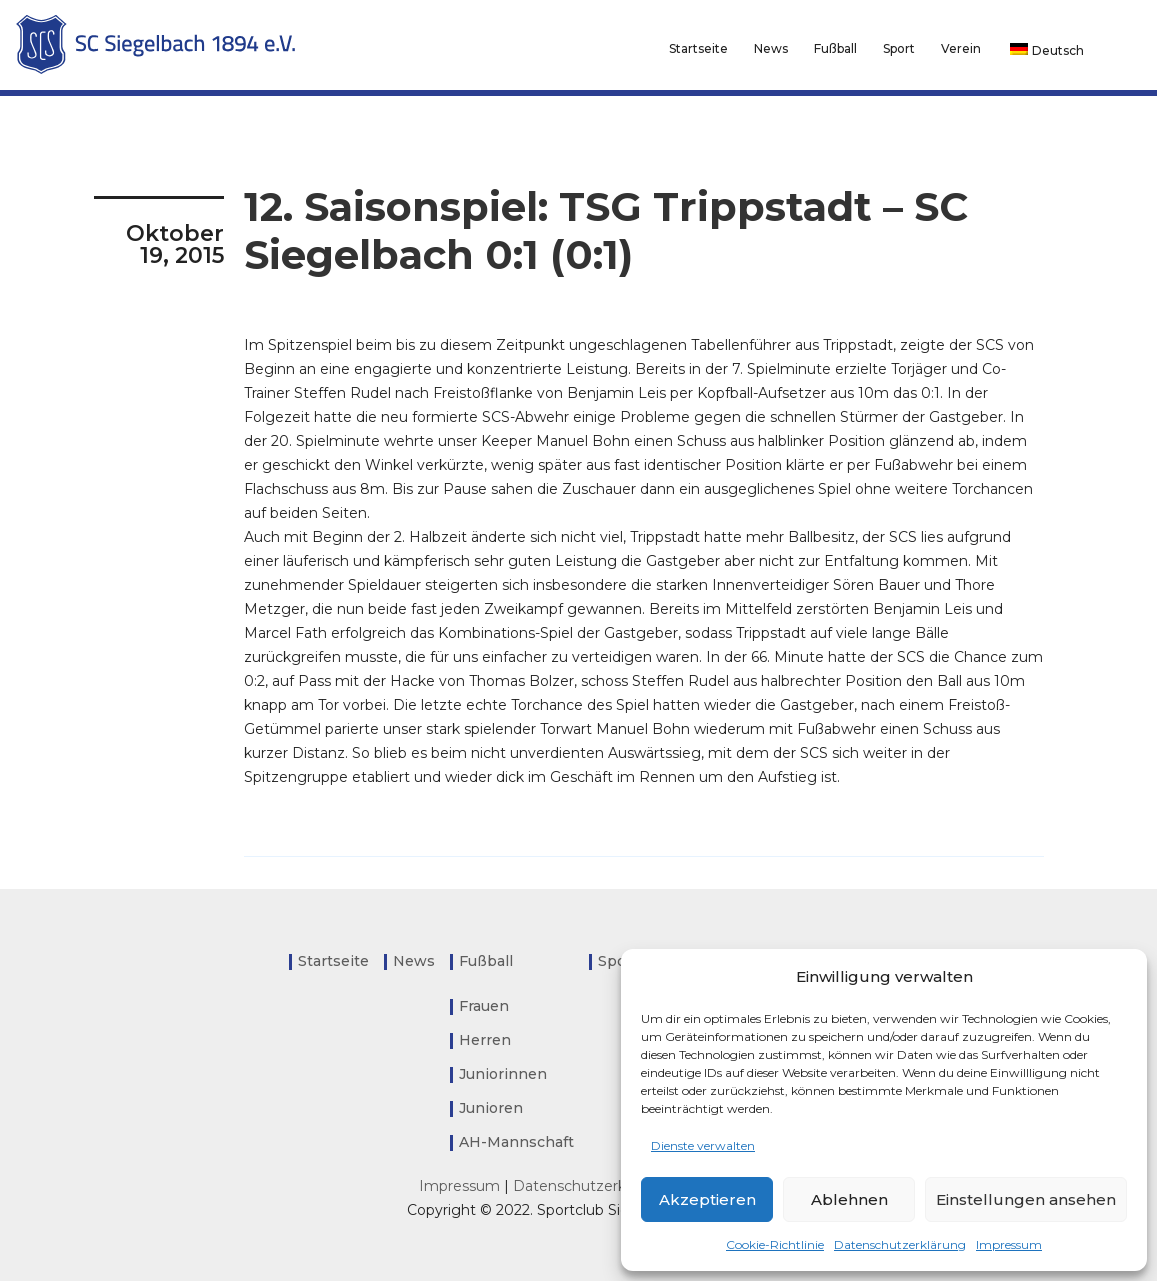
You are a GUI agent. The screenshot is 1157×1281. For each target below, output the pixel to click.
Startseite (698, 48)
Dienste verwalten (703, 1145)
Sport (899, 48)
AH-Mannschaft (516, 1142)
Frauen (484, 1006)
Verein (961, 48)
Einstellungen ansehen (1026, 1199)
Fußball (835, 48)
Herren (485, 1040)
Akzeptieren (707, 1199)
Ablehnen (849, 1199)
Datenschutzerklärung (900, 1244)
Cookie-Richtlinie (775, 1244)
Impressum (1009, 1244)
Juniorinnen (503, 1074)
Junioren (491, 1108)
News (771, 48)
